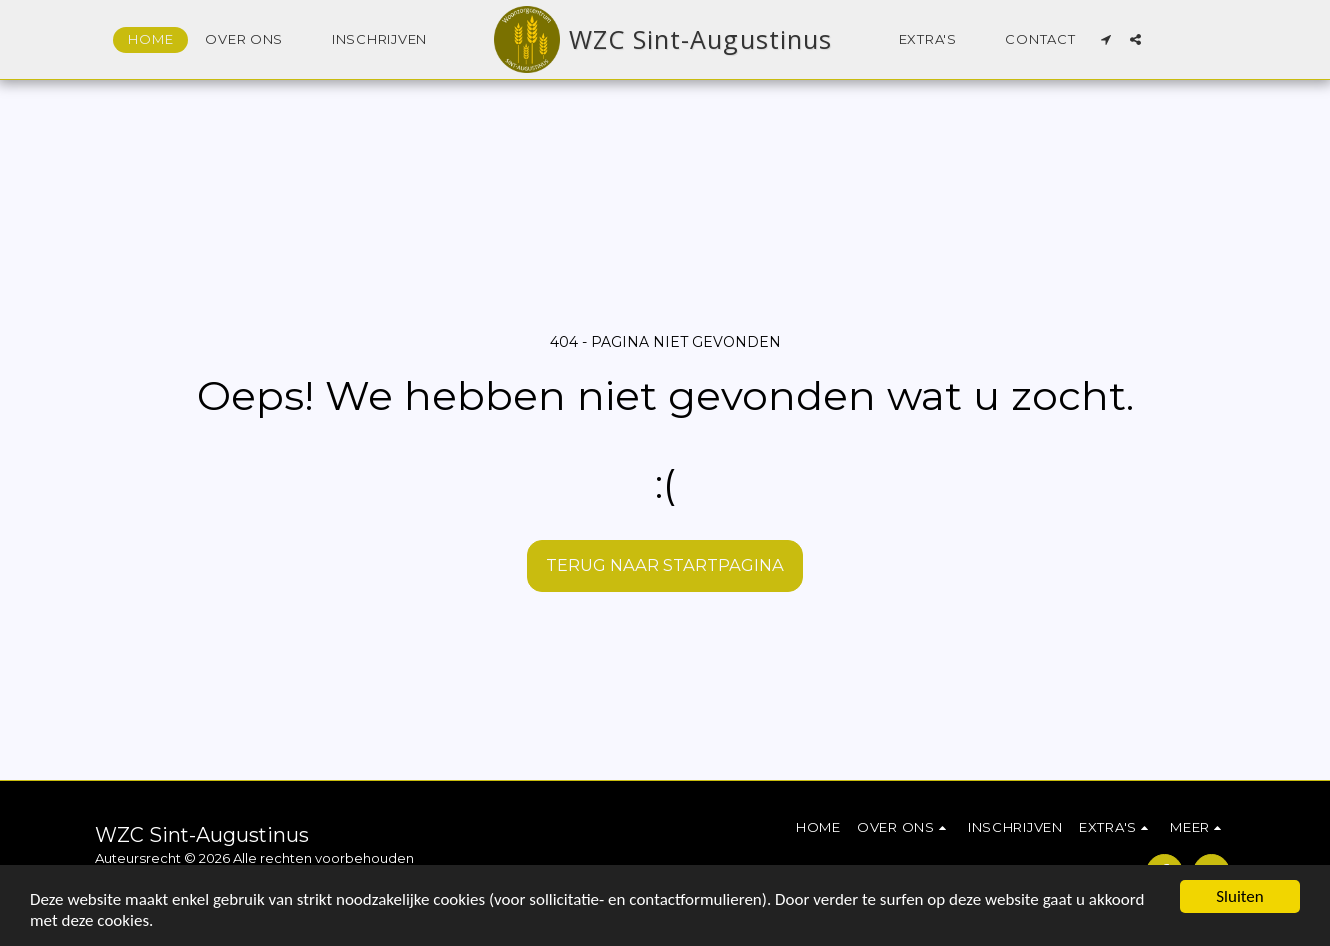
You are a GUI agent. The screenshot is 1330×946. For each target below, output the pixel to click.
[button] (252, 40)
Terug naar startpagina (665, 565)
